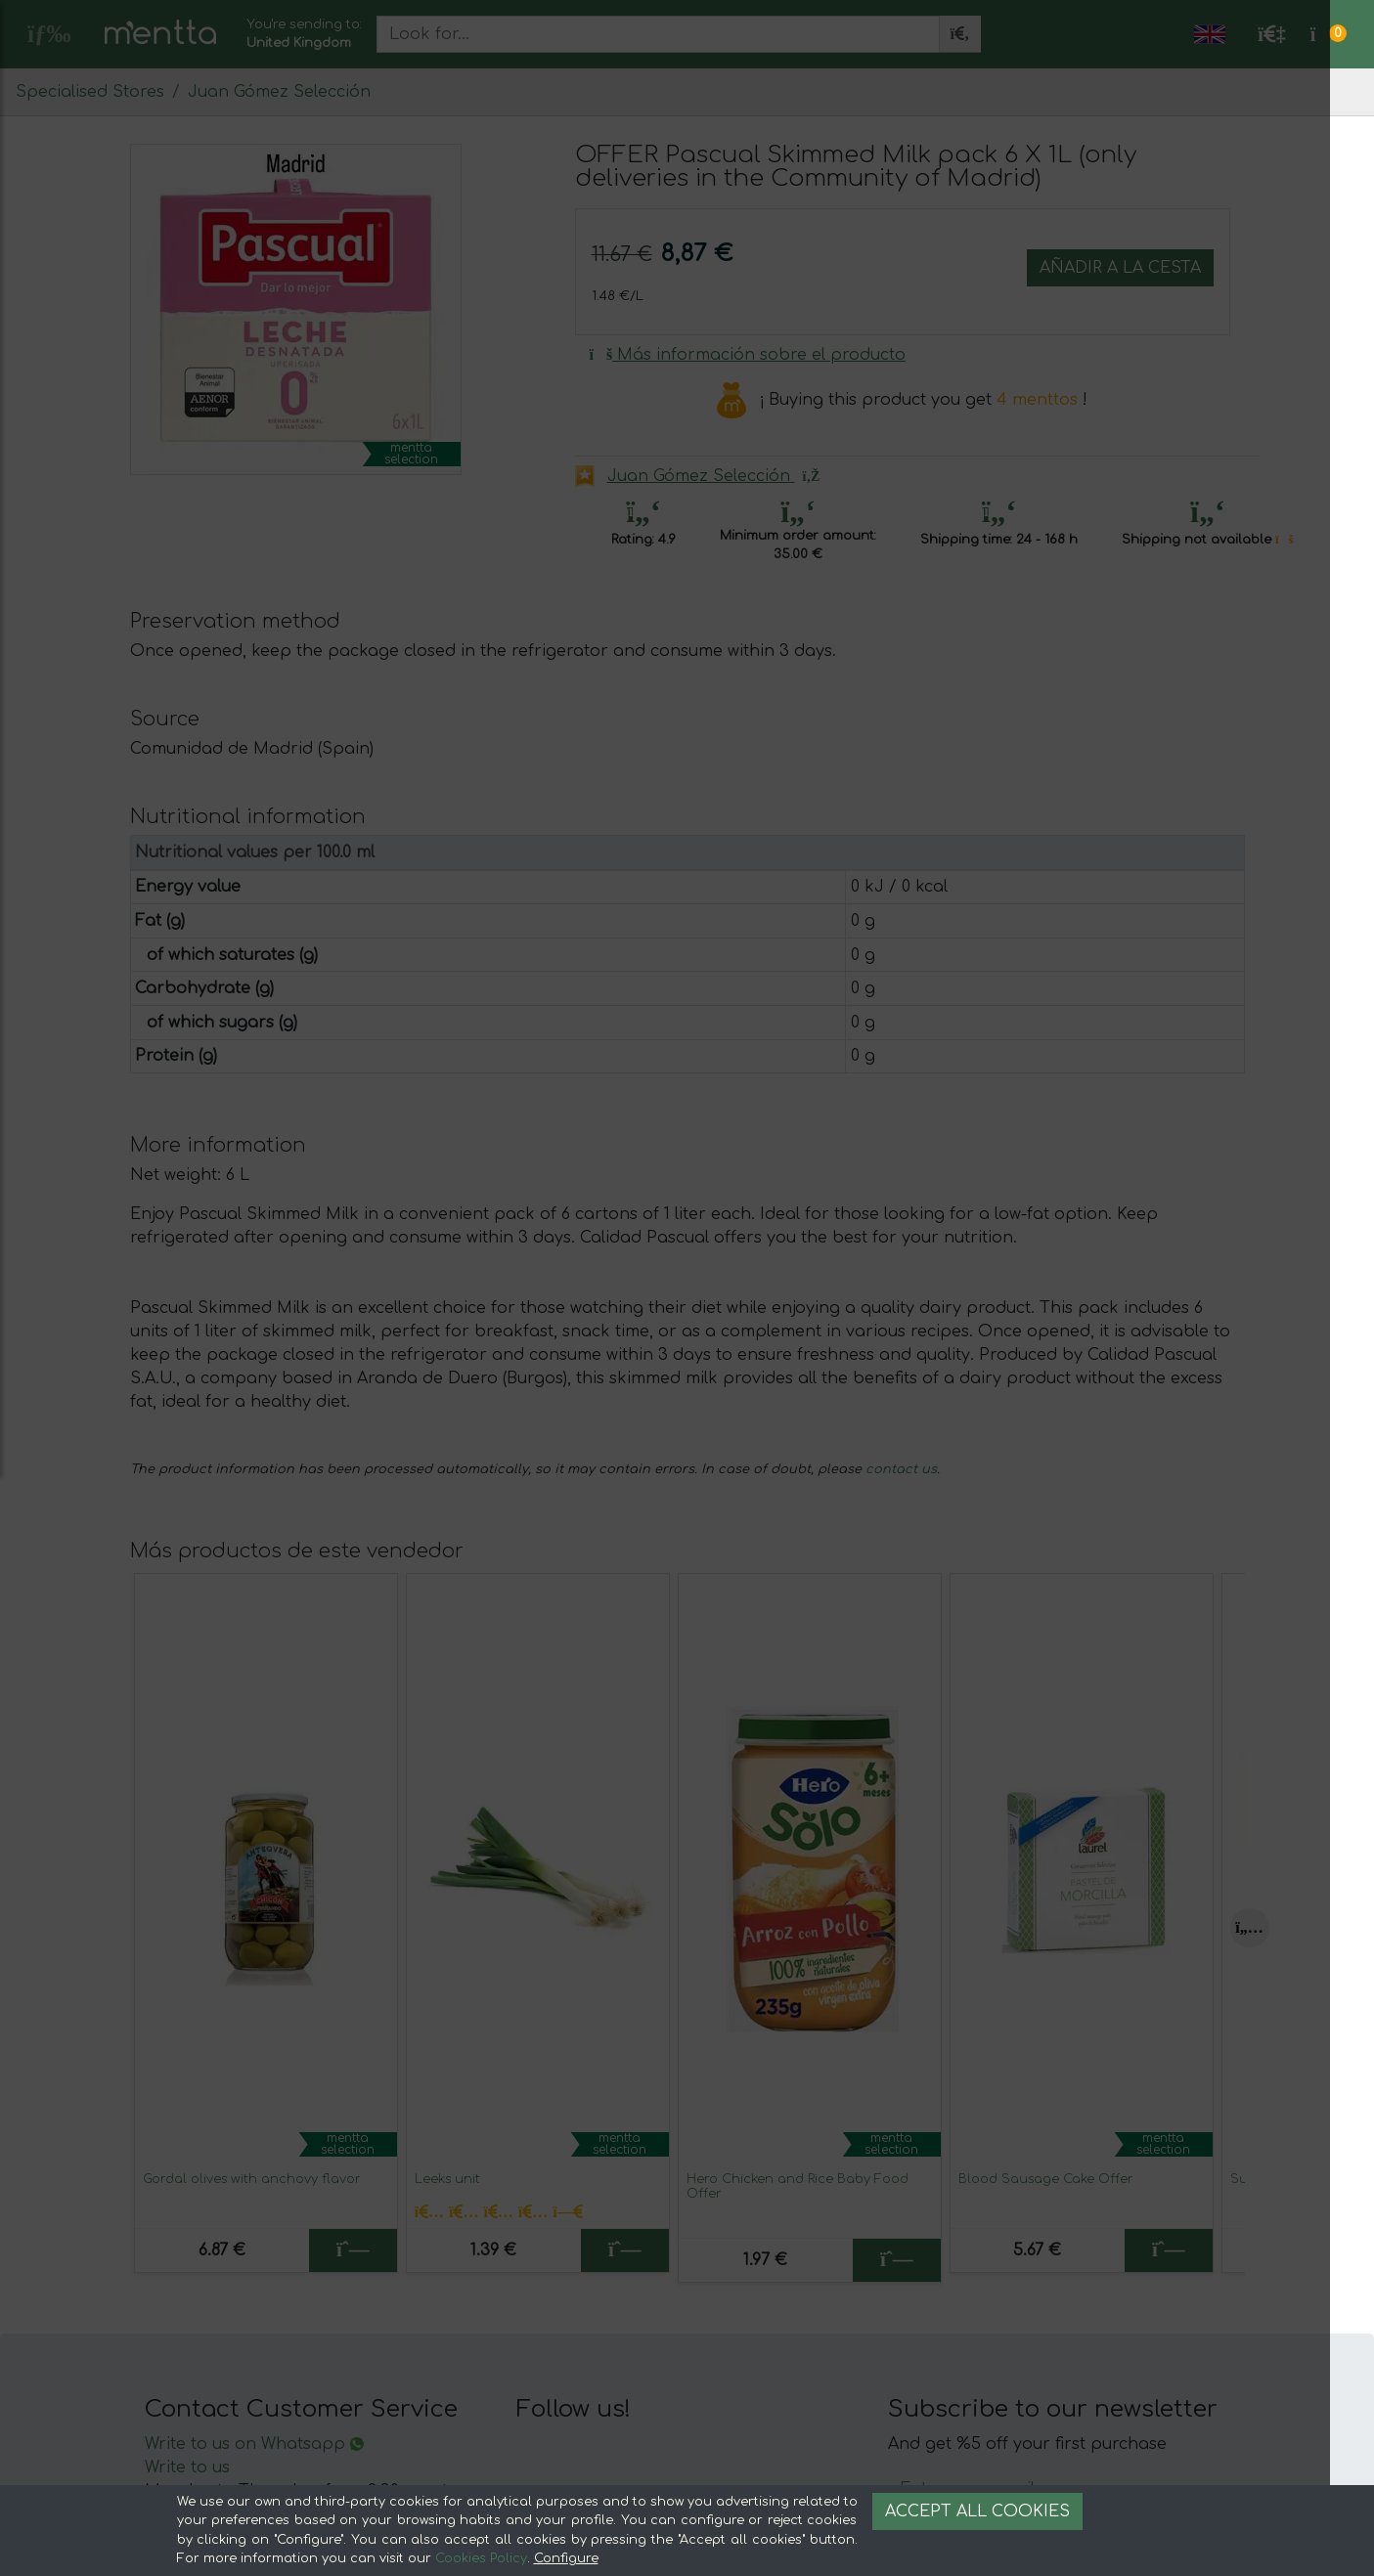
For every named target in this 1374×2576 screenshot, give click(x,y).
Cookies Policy (481, 2558)
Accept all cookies (977, 2511)
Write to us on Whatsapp (254, 2444)
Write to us (187, 2467)
